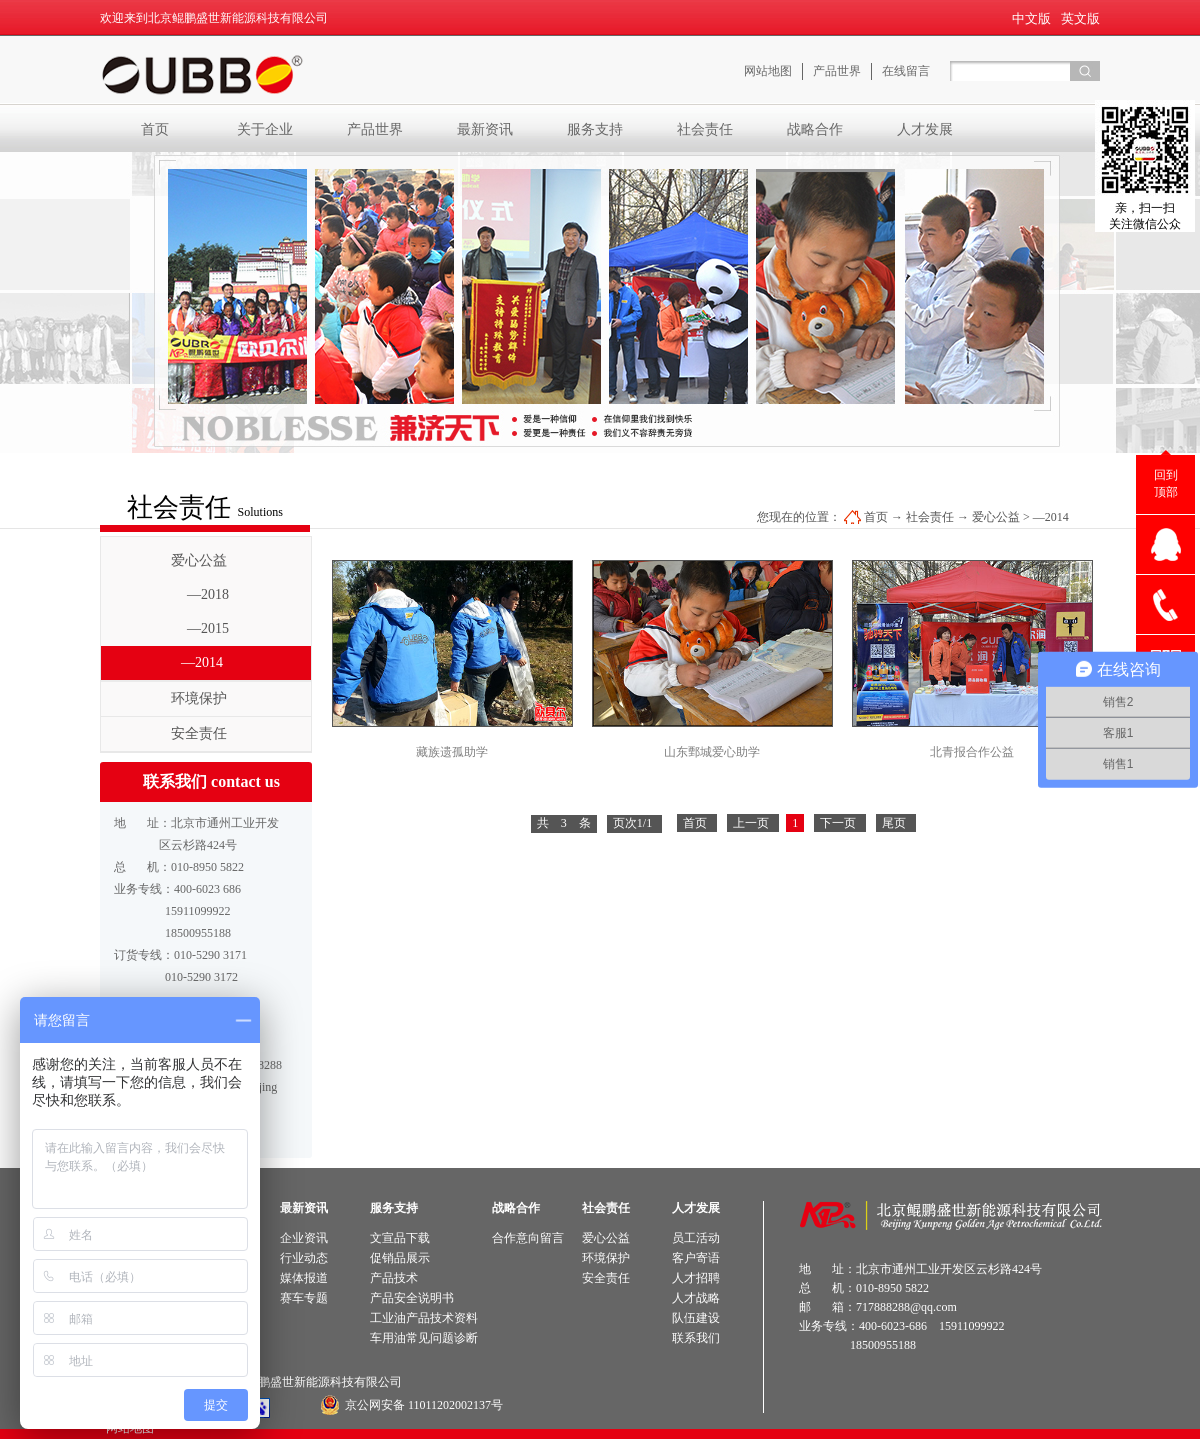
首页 (155, 129)
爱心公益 (996, 517)
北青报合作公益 (972, 752)
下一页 (838, 823)
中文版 (1031, 18)
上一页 (751, 823)
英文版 (1080, 18)
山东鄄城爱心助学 (712, 752)
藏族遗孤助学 (452, 752)
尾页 (894, 823)
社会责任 (930, 517)
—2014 (1051, 517)
